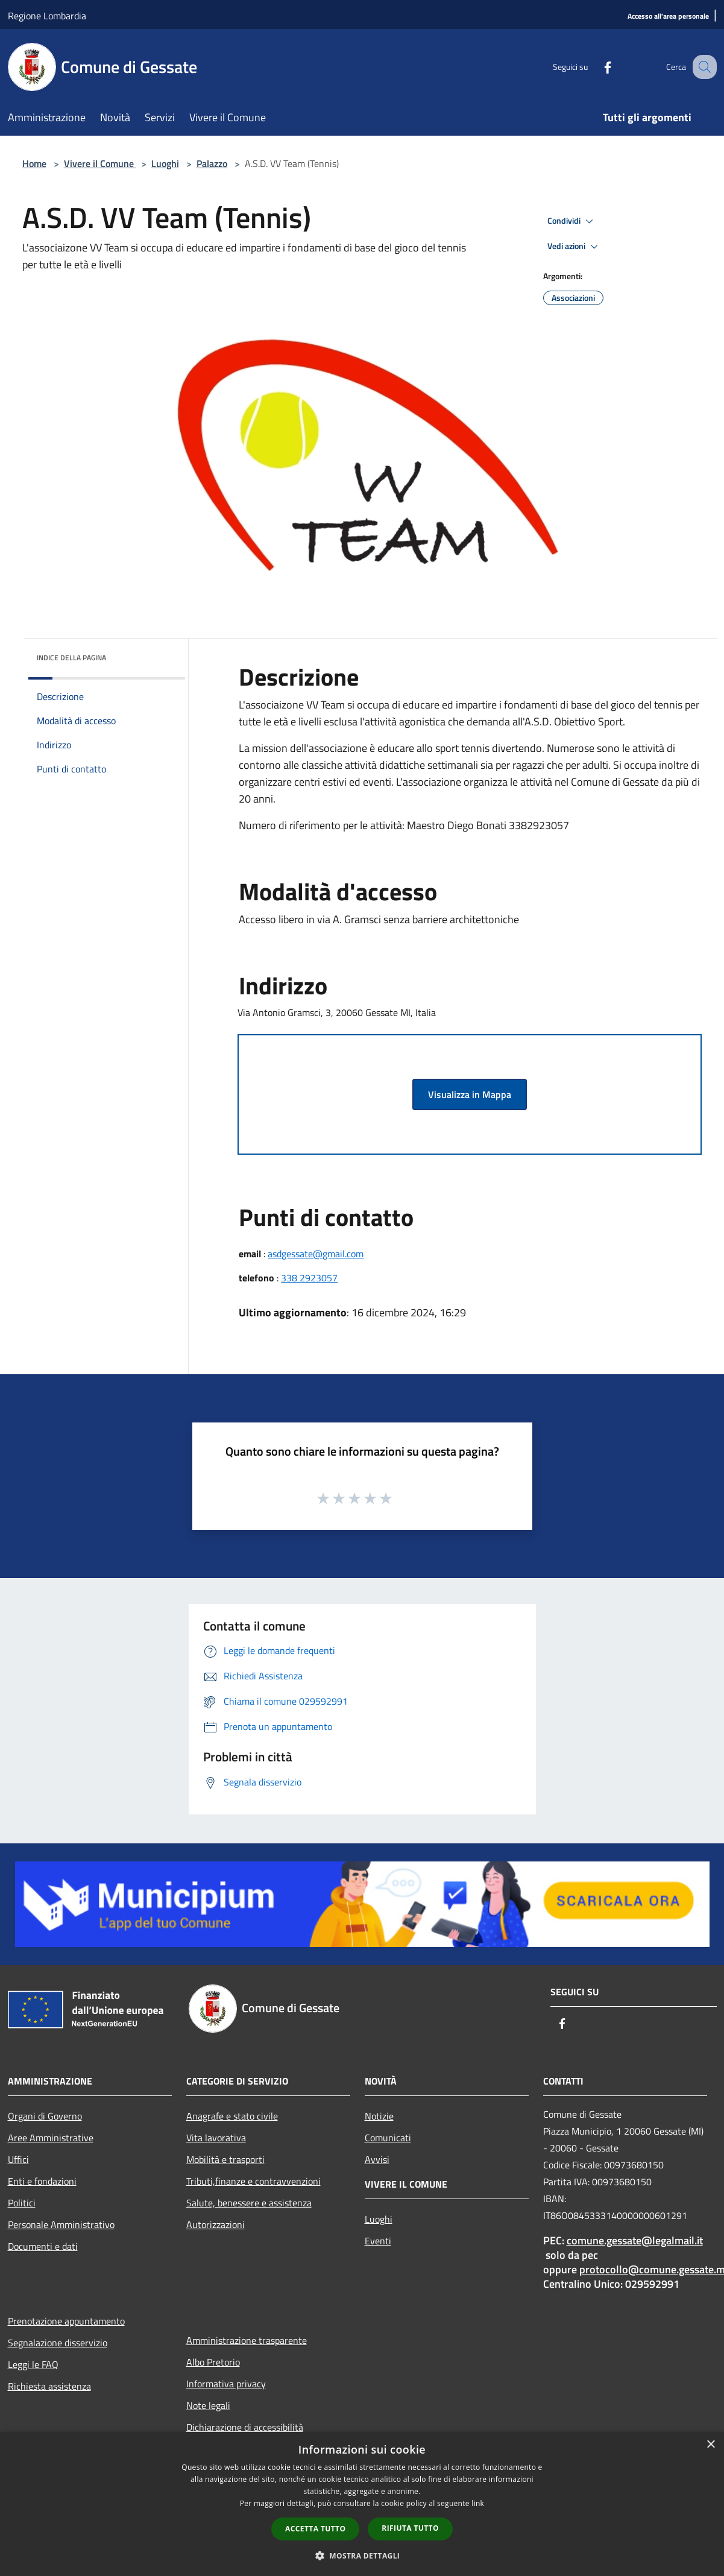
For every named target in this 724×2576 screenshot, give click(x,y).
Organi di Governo (45, 2116)
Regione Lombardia (47, 15)
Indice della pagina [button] (71, 657)
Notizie (379, 2116)
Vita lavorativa (216, 2137)
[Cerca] (702, 66)
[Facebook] (595, 66)
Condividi (572, 221)
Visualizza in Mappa (469, 1094)
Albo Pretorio (213, 2362)
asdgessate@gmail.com (316, 1253)
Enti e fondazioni (42, 2181)
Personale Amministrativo (61, 2224)
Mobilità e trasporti (225, 2159)
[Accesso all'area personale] (668, 16)
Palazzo (212, 163)
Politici (22, 2203)
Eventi (378, 2240)
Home (34, 163)
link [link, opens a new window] (477, 2503)
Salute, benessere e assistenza (249, 2203)
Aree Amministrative (50, 2137)
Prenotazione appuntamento (66, 2321)
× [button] (710, 2444)
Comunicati (388, 2137)
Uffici (18, 2159)
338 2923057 (309, 1278)
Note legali (208, 2405)
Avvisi (377, 2159)
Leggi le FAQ (33, 2364)
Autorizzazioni (215, 2224)
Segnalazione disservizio (57, 2342)
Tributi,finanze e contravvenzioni (253, 2181)
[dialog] (362, 2504)
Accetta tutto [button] (315, 2529)
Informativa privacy (226, 2383)
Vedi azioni (574, 246)
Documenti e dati (43, 2246)
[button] (362, 2555)
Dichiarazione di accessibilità (244, 2427)
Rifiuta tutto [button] (410, 2528)
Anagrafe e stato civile (232, 2116)
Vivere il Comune (100, 163)
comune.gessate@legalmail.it (635, 2240)
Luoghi (165, 163)
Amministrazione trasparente (246, 2340)
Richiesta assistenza (49, 2386)
